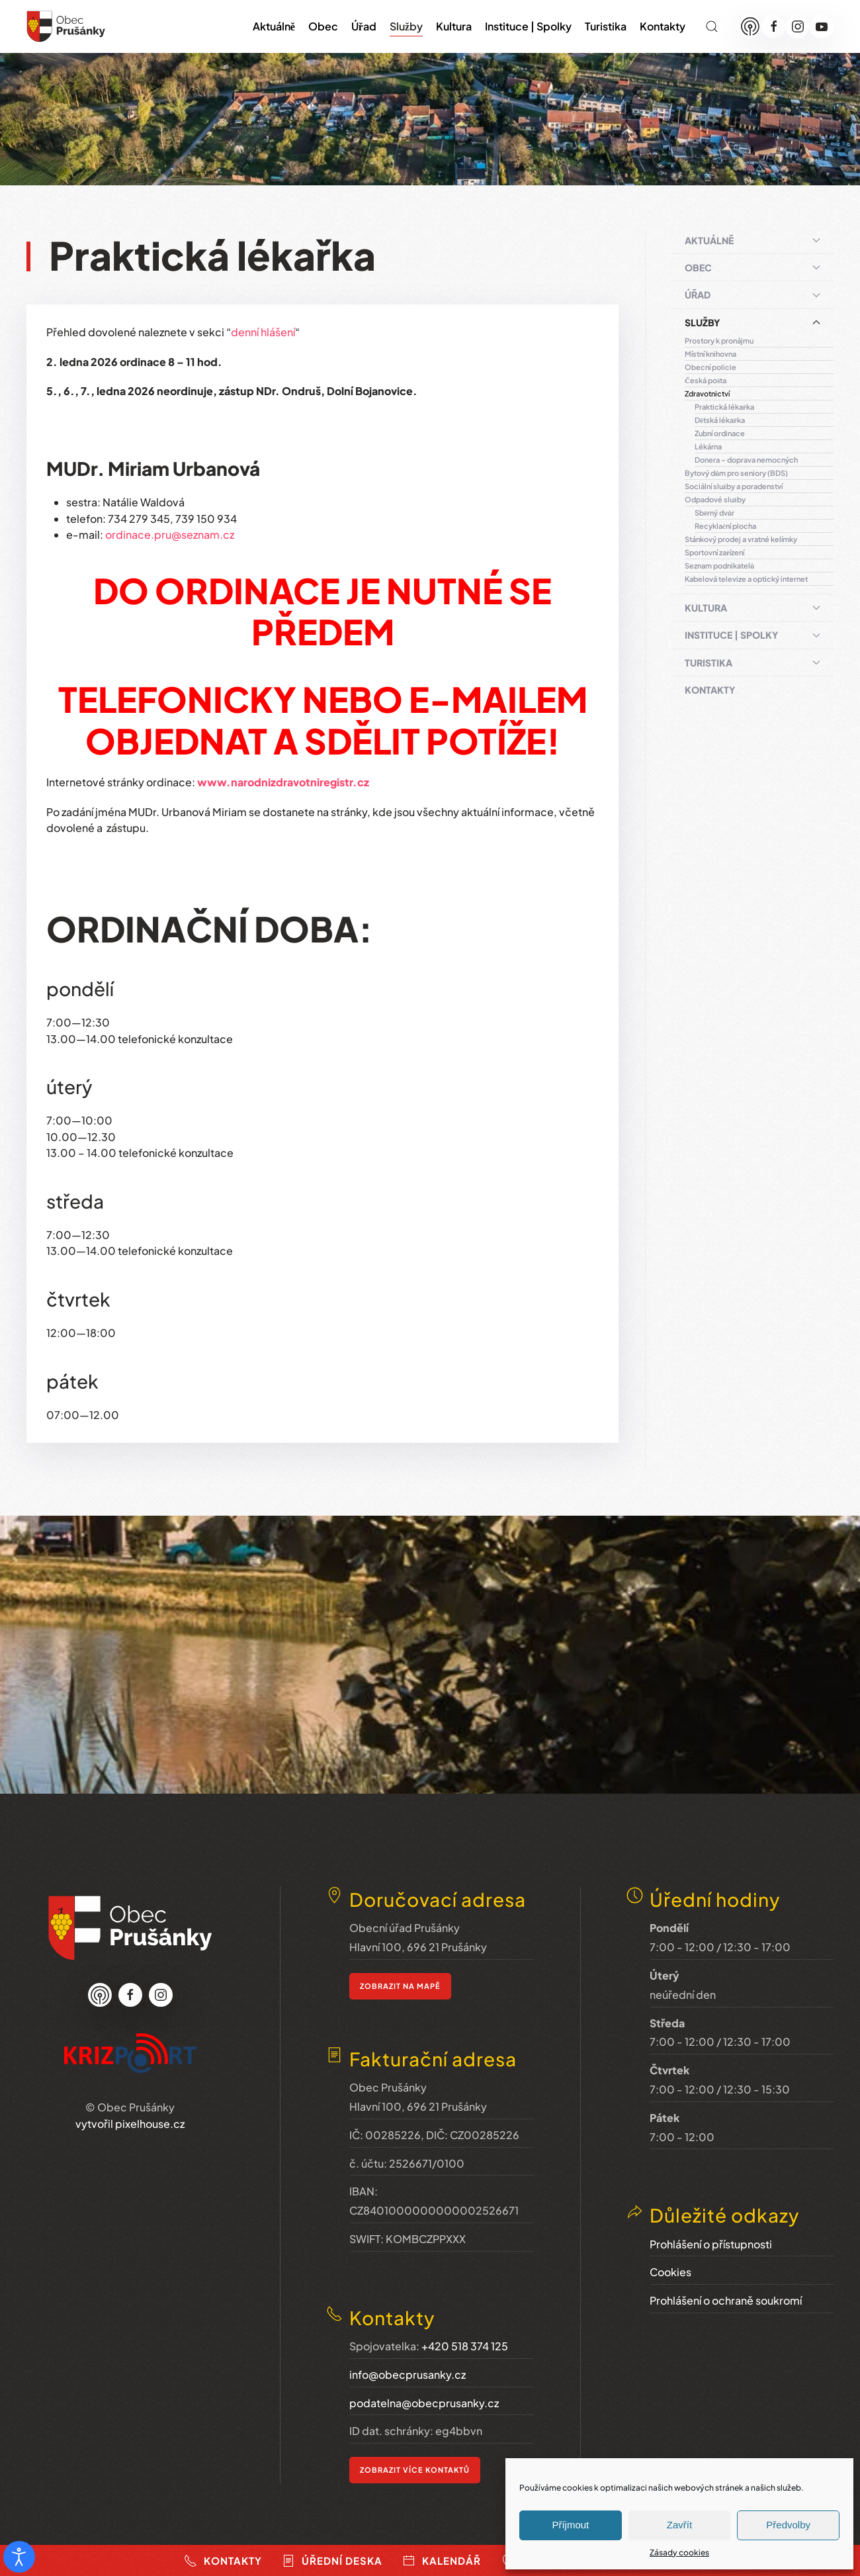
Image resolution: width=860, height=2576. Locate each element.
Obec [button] (323, 26)
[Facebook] (774, 26)
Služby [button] (406, 26)
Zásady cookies (679, 2552)
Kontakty (662, 26)
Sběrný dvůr (714, 512)
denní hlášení (263, 332)
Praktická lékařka (724, 406)
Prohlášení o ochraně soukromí (726, 2289)
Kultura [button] (454, 26)
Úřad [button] (363, 26)
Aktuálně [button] (274, 26)
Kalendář (441, 2560)
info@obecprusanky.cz (407, 2367)
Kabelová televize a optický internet (746, 579)
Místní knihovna (710, 353)
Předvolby (788, 2524)
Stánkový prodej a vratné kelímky (741, 539)
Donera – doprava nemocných (746, 459)
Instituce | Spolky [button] (528, 26)
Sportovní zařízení (714, 552)
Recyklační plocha (725, 526)
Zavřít (679, 2524)
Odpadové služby (715, 499)
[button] (711, 26)
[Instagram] (798, 26)
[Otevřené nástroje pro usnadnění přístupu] (19, 2557)
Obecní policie (710, 367)
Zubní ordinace (720, 433)
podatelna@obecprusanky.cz (424, 2396)
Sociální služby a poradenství (734, 486)
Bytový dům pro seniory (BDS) (736, 473)
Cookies (670, 2261)
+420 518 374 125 (464, 2339)
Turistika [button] (605, 26)
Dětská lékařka (720, 420)
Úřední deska (332, 2560)
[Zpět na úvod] (66, 26)
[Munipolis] (750, 26)
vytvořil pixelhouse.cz (130, 2122)
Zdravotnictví (707, 393)
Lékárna (708, 446)
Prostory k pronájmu (719, 340)
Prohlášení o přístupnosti (711, 2232)
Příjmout (570, 2524)
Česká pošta (705, 380)
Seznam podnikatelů (719, 565)
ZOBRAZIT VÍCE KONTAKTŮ (415, 2462)
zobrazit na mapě (400, 1984)
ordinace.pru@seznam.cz (169, 534)
